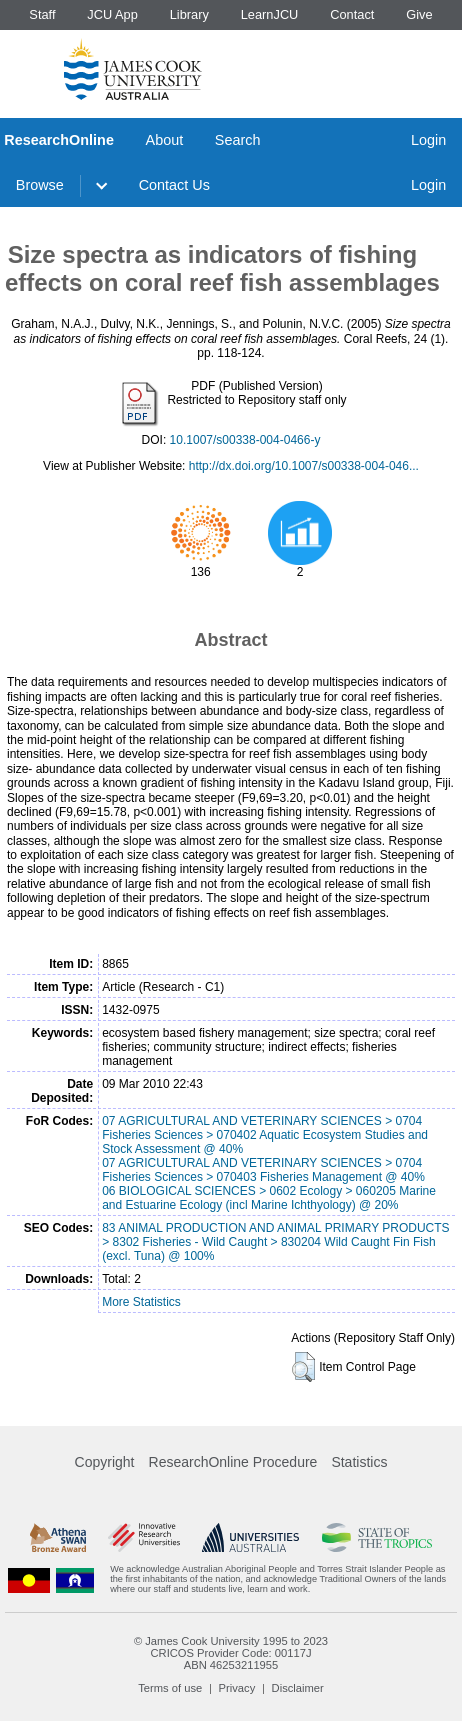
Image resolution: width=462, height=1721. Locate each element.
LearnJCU (270, 14)
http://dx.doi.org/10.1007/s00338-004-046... (304, 466)
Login (428, 140)
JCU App (112, 14)
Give (419, 14)
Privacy (237, 1688)
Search (238, 140)
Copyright (105, 1462)
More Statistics (141, 1302)
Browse (40, 185)
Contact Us (174, 185)
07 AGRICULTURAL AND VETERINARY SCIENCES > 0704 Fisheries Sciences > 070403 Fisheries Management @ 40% (263, 1170)
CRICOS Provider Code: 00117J (230, 1653)
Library (189, 14)
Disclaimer (298, 1688)
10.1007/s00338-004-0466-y (245, 440)
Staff (42, 14)
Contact (352, 14)
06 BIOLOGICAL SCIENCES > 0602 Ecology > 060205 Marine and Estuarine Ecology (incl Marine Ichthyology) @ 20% (269, 1198)
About (165, 140)
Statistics (359, 1462)
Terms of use (170, 1688)
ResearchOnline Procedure (233, 1462)
